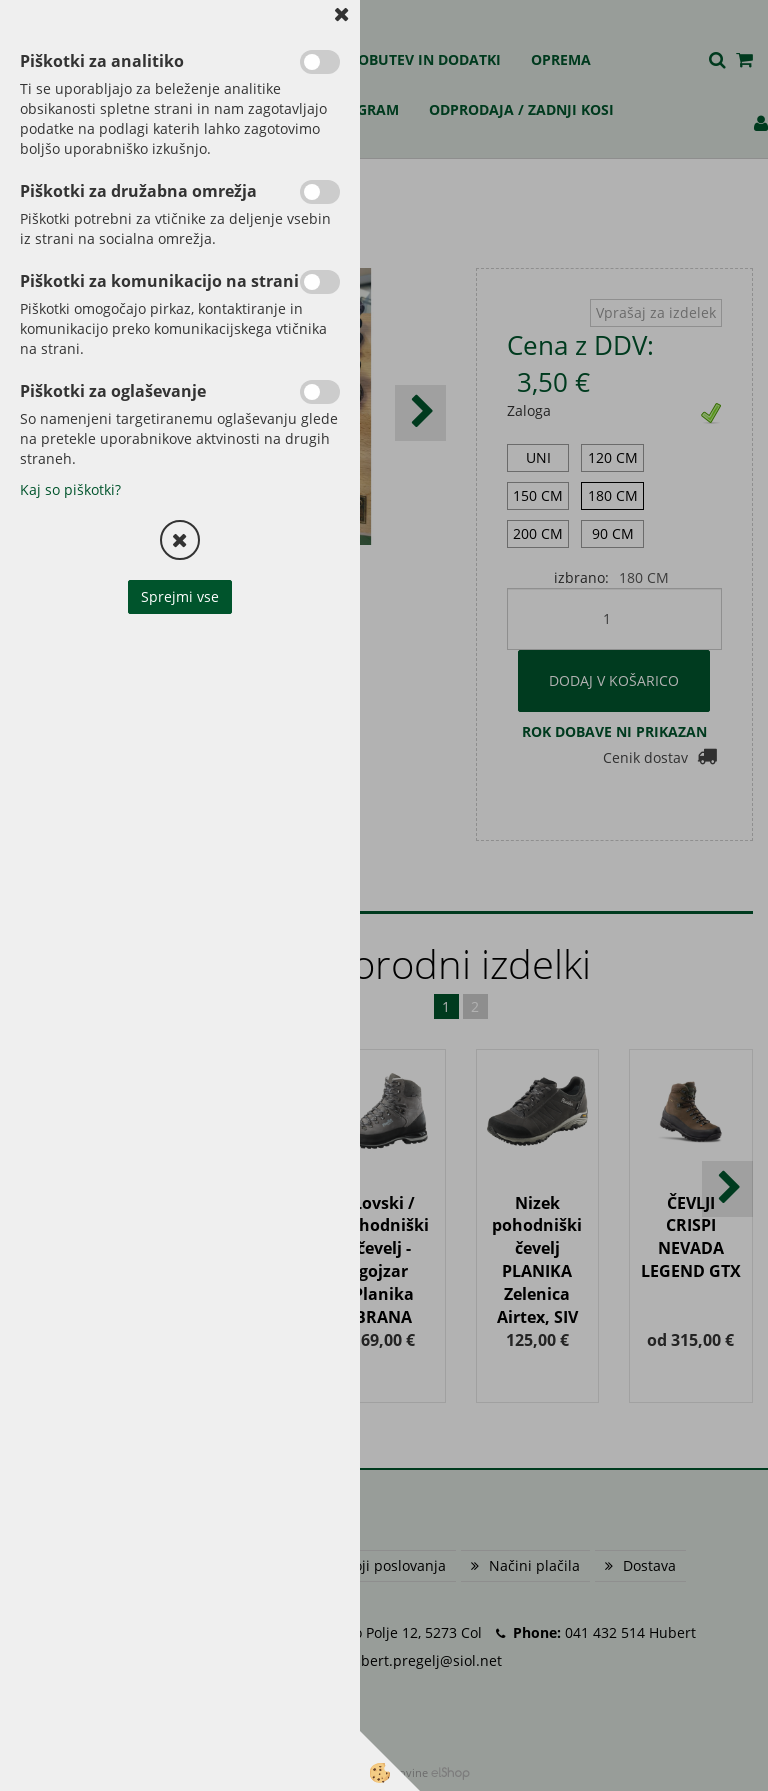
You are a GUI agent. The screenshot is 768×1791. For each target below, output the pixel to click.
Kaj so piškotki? (70, 489)
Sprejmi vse (180, 596)
